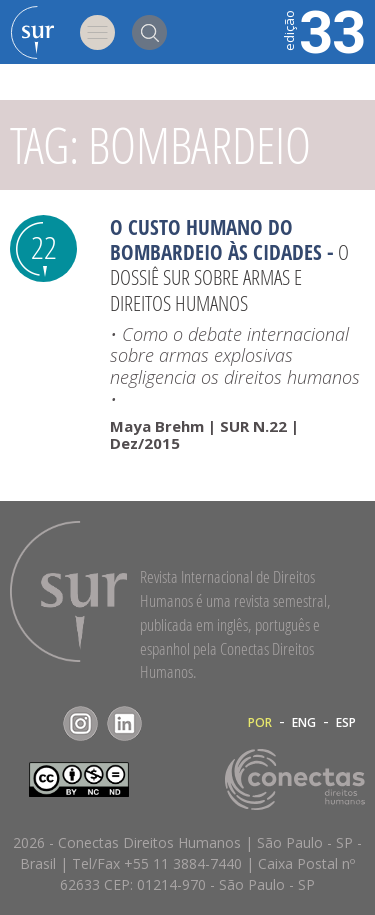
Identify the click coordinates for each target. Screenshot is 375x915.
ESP (346, 723)
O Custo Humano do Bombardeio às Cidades (216, 239)
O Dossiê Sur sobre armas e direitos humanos (229, 277)
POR (260, 723)
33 (323, 30)
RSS (168, 723)
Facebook (36, 723)
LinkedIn (124, 723)
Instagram (80, 723)
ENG (304, 723)
